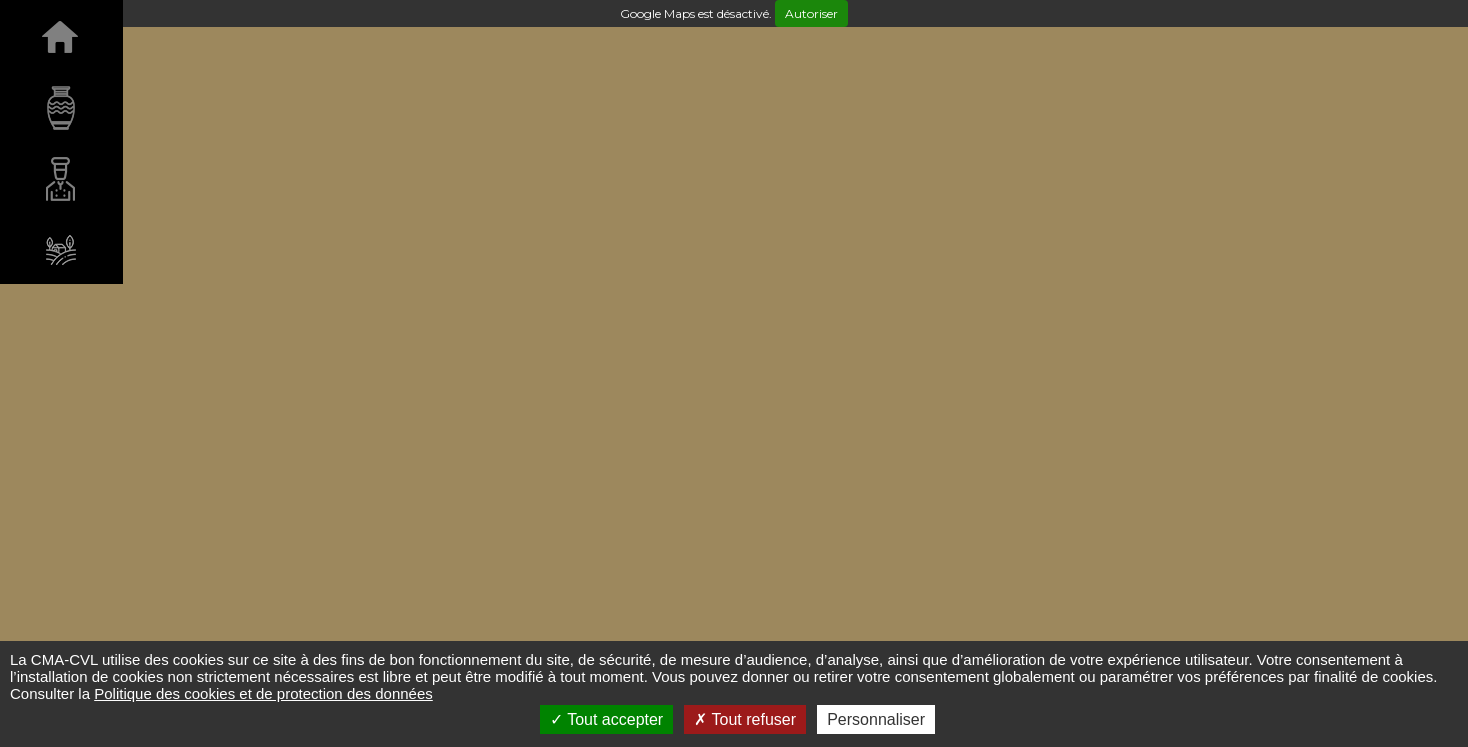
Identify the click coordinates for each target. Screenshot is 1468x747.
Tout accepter (606, 719)
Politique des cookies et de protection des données (263, 693)
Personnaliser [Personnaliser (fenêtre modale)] (876, 719)
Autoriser (811, 13)
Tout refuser (745, 719)
